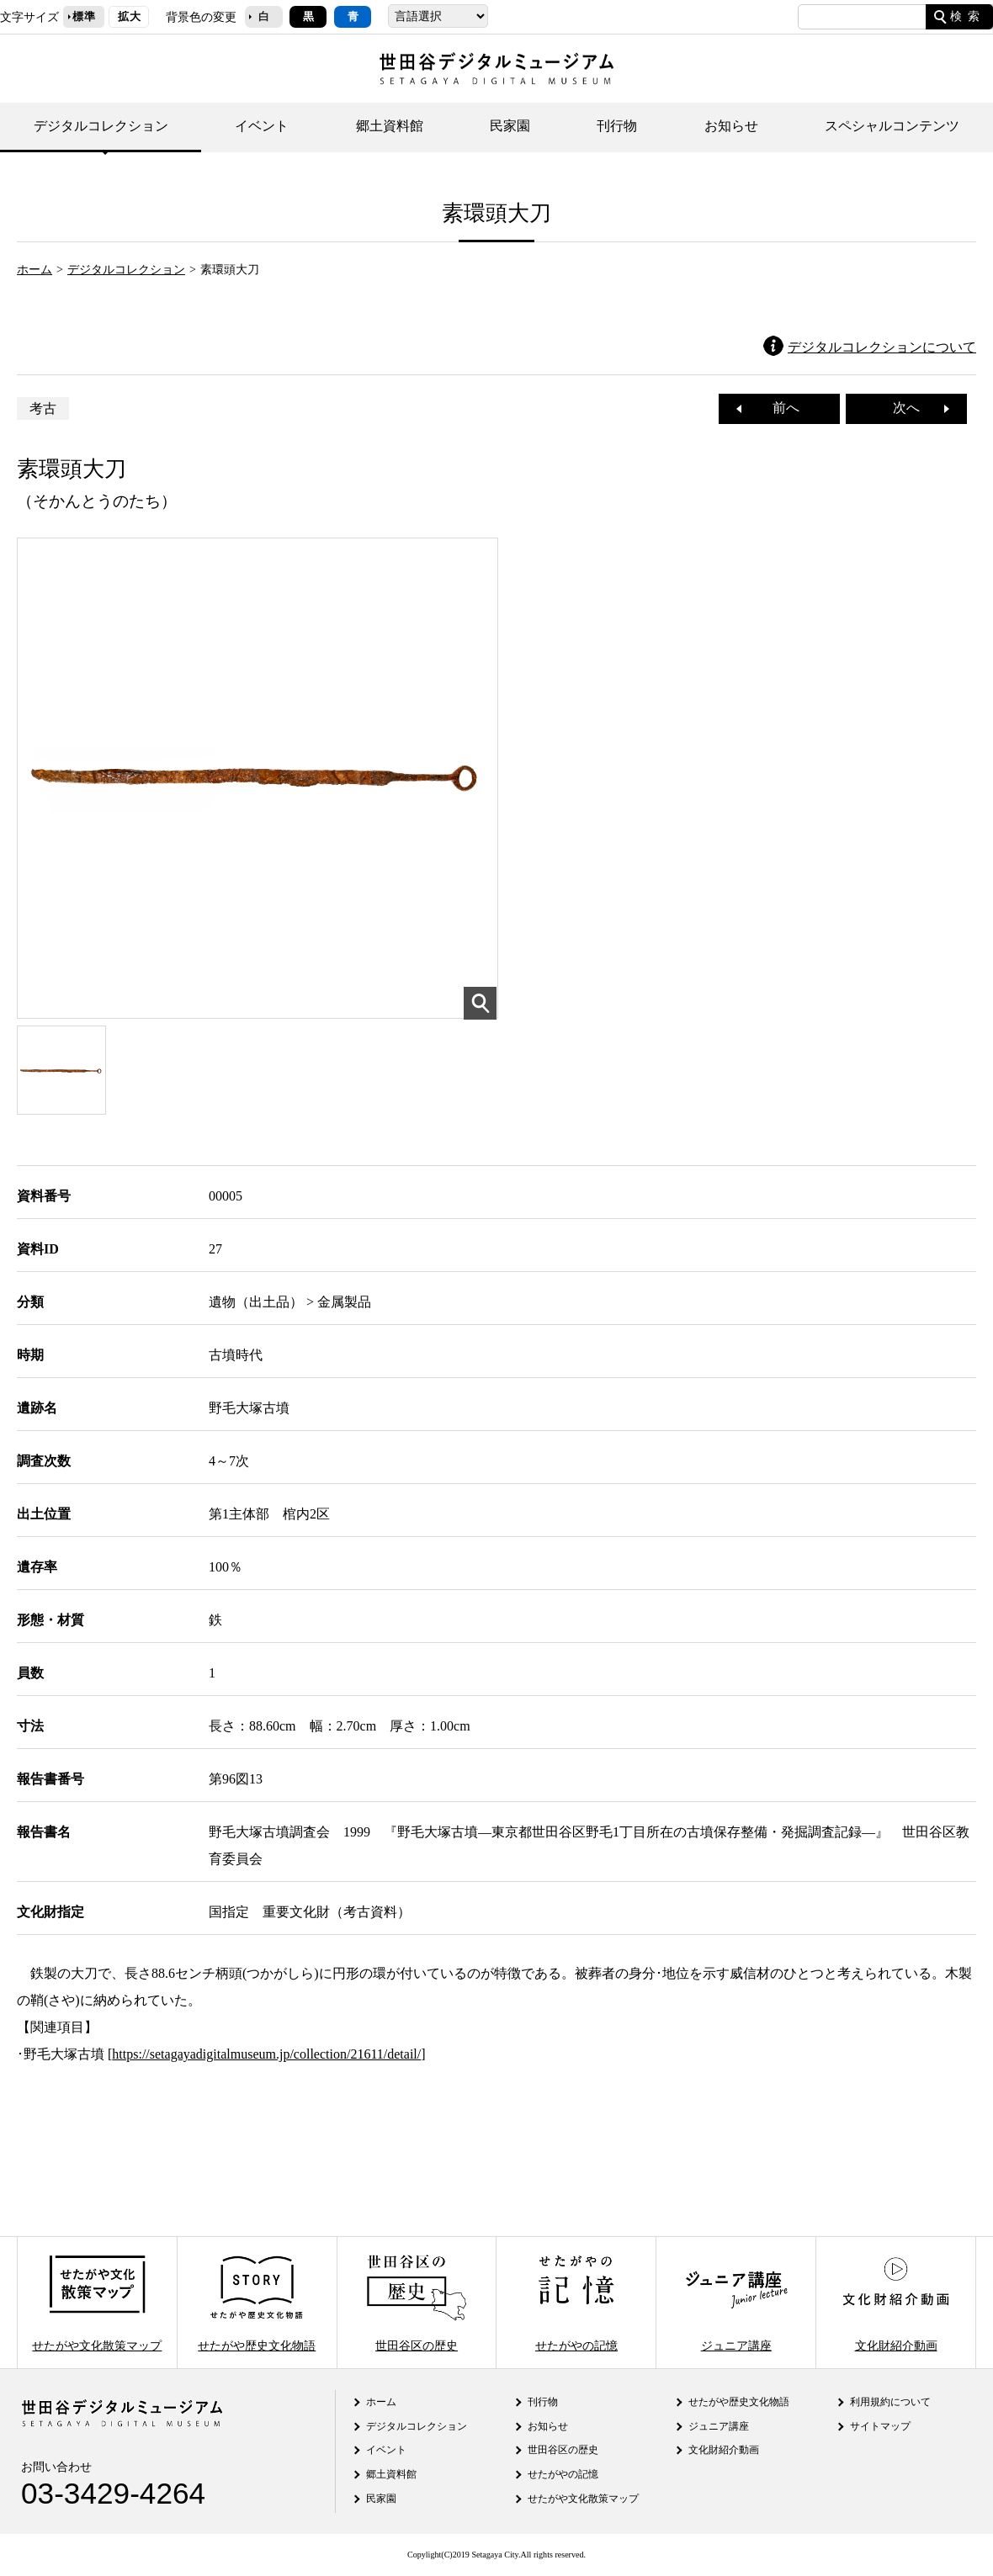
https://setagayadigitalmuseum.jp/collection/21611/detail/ (266, 2054)
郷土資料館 (389, 126)
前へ (779, 407)
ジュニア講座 (736, 2302)
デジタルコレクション (101, 126)
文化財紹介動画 (895, 2302)
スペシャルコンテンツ (892, 126)
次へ (913, 407)
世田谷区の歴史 (416, 2302)
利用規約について (890, 2402)
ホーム (34, 269)
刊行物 (617, 126)
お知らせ (731, 126)
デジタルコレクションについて (882, 347)
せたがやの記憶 (576, 2302)
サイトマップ (880, 2426)
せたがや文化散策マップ (97, 2302)
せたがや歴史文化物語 (257, 2302)
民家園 (510, 126)
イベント (262, 126)
